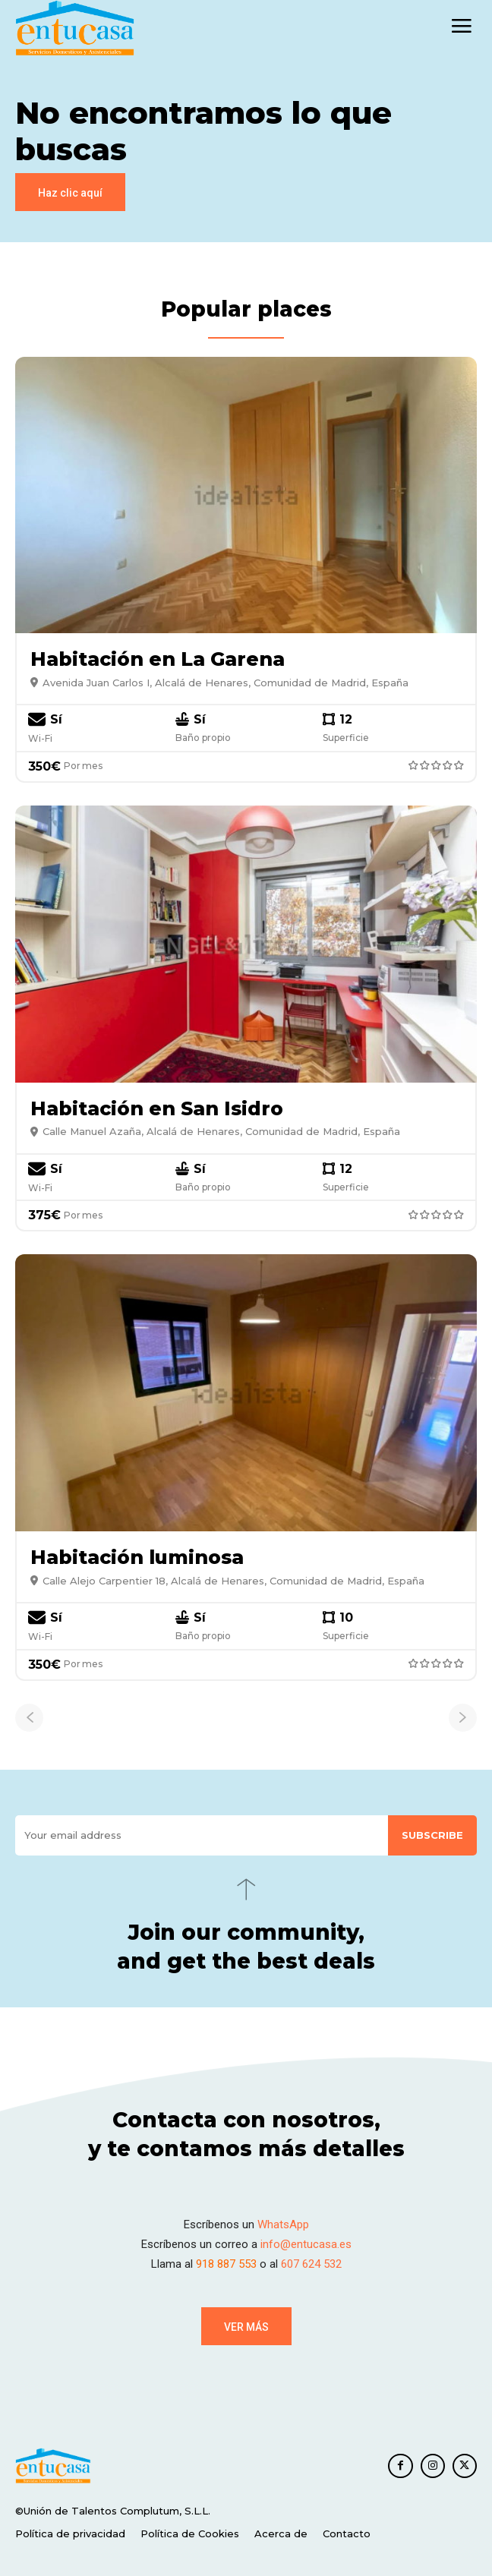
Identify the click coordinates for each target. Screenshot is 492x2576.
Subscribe (432, 1835)
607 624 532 (311, 2264)
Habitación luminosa (137, 1557)
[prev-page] (29, 1718)
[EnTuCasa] (75, 28)
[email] (201, 1835)
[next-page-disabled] (463, 1718)
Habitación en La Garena (157, 659)
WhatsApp (283, 2224)
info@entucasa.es (306, 2244)
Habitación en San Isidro (156, 1108)
